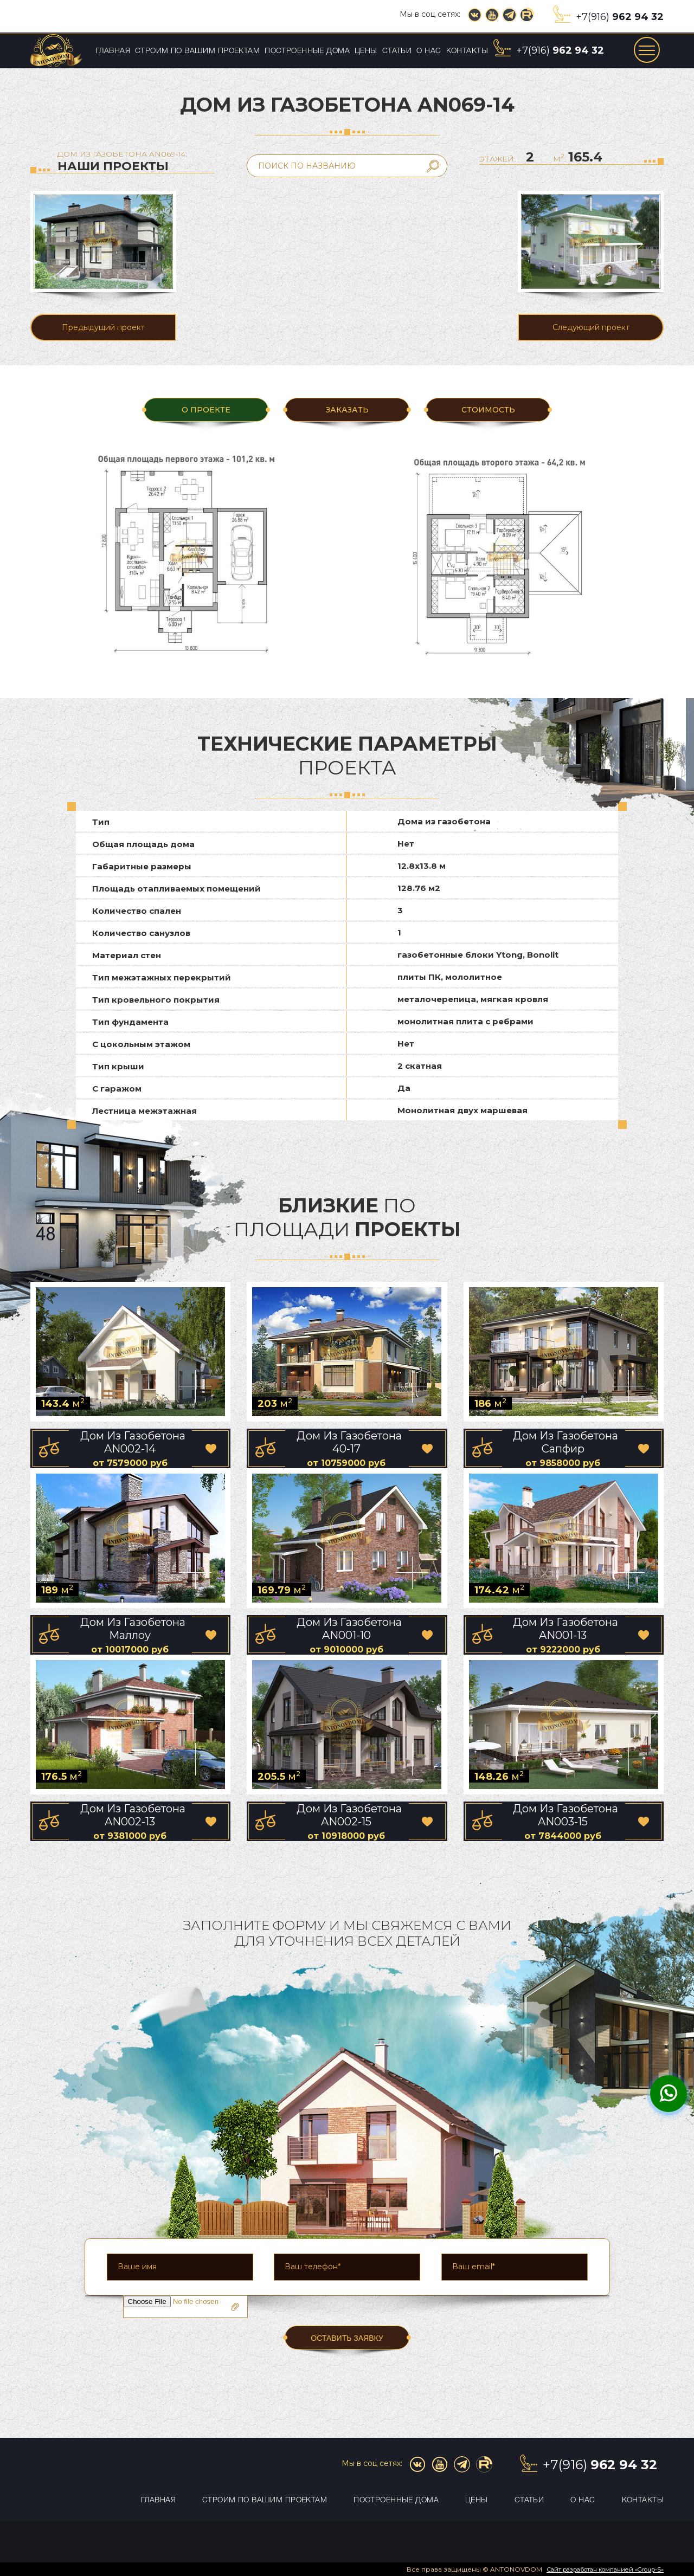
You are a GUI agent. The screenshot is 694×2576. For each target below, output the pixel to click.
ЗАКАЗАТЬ (347, 410)
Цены (366, 51)
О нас (428, 51)
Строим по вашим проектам (197, 51)
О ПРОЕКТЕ (206, 410)
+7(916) (620, 17)
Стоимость (488, 410)
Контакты (467, 51)
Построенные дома (307, 51)
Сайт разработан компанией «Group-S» (605, 2569)
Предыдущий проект (103, 327)
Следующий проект (590, 327)
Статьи (397, 51)
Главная (112, 51)
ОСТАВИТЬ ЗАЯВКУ (347, 2338)
